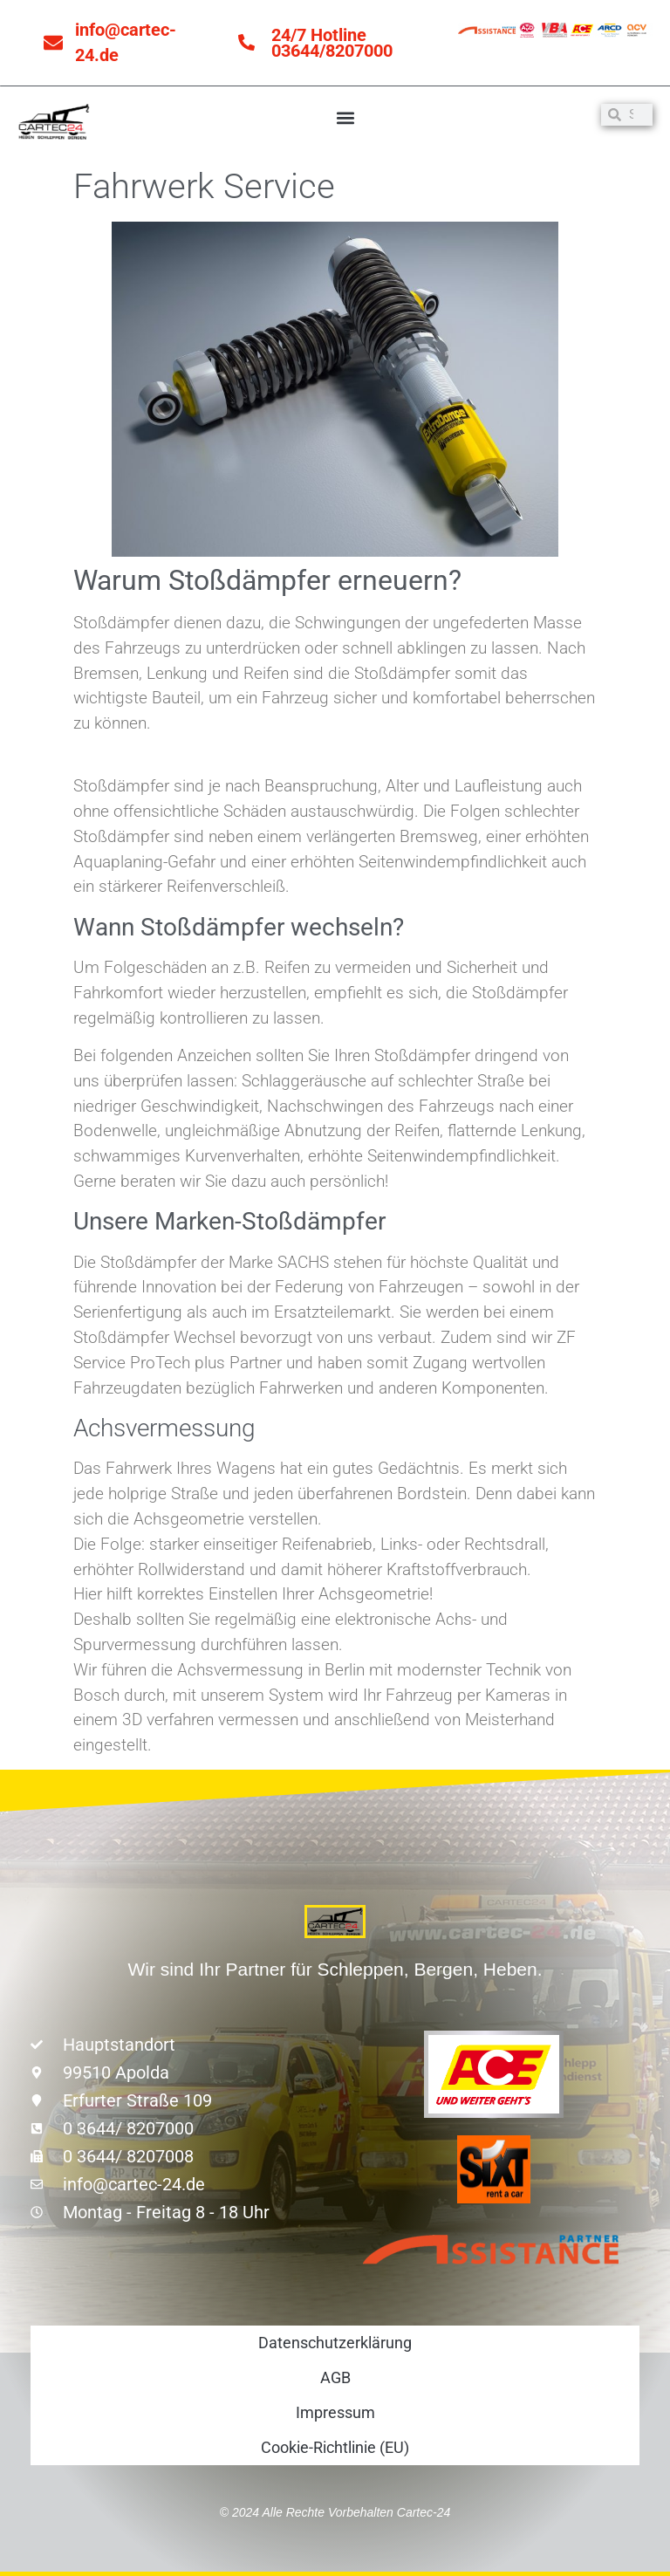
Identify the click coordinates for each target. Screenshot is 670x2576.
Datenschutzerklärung (335, 2342)
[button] (346, 118)
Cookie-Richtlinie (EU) (335, 2447)
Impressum (335, 2412)
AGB (335, 2377)
